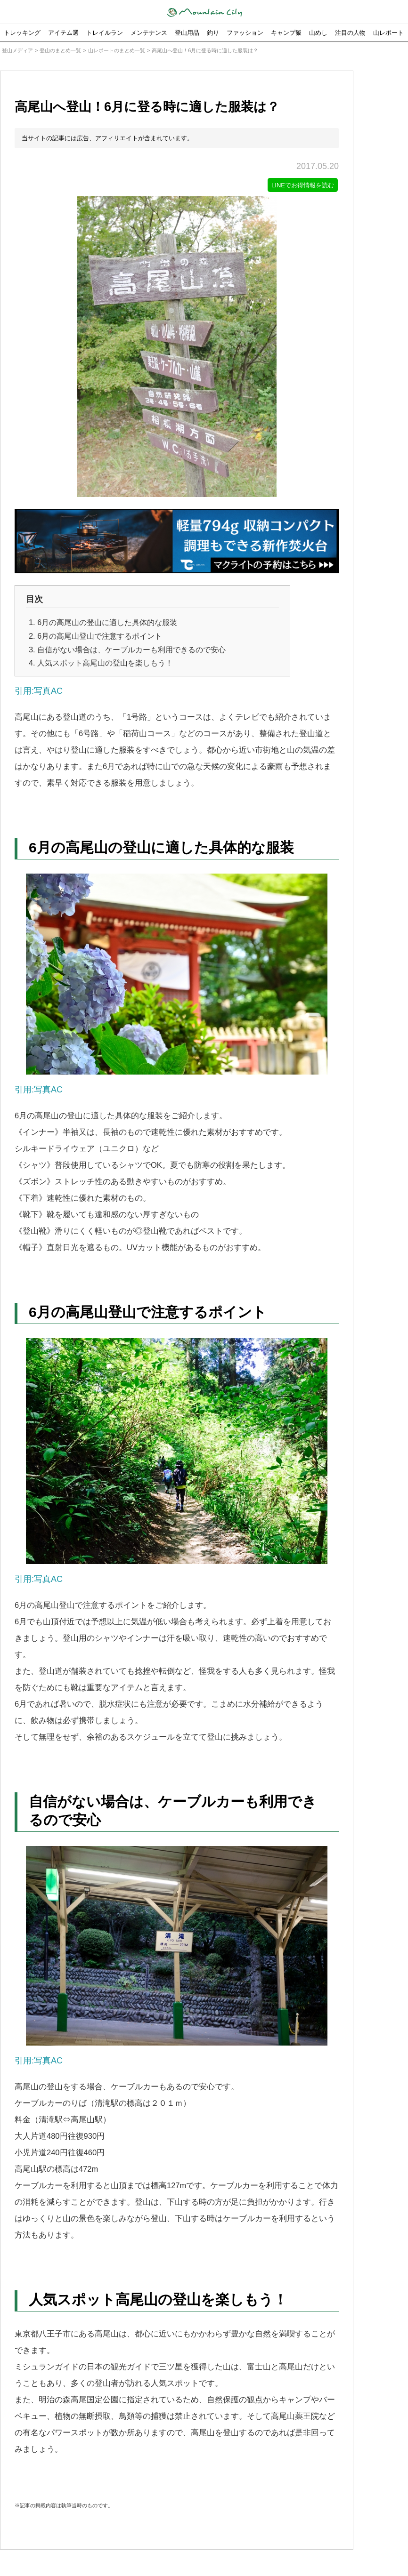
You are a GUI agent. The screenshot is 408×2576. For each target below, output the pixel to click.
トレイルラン (104, 32)
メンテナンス (149, 32)
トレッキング (22, 32)
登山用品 (187, 32)
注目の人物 (350, 32)
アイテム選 (63, 32)
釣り (213, 32)
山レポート (388, 32)
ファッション (245, 32)
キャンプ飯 (286, 32)
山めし (318, 32)
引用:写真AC (39, 691)
